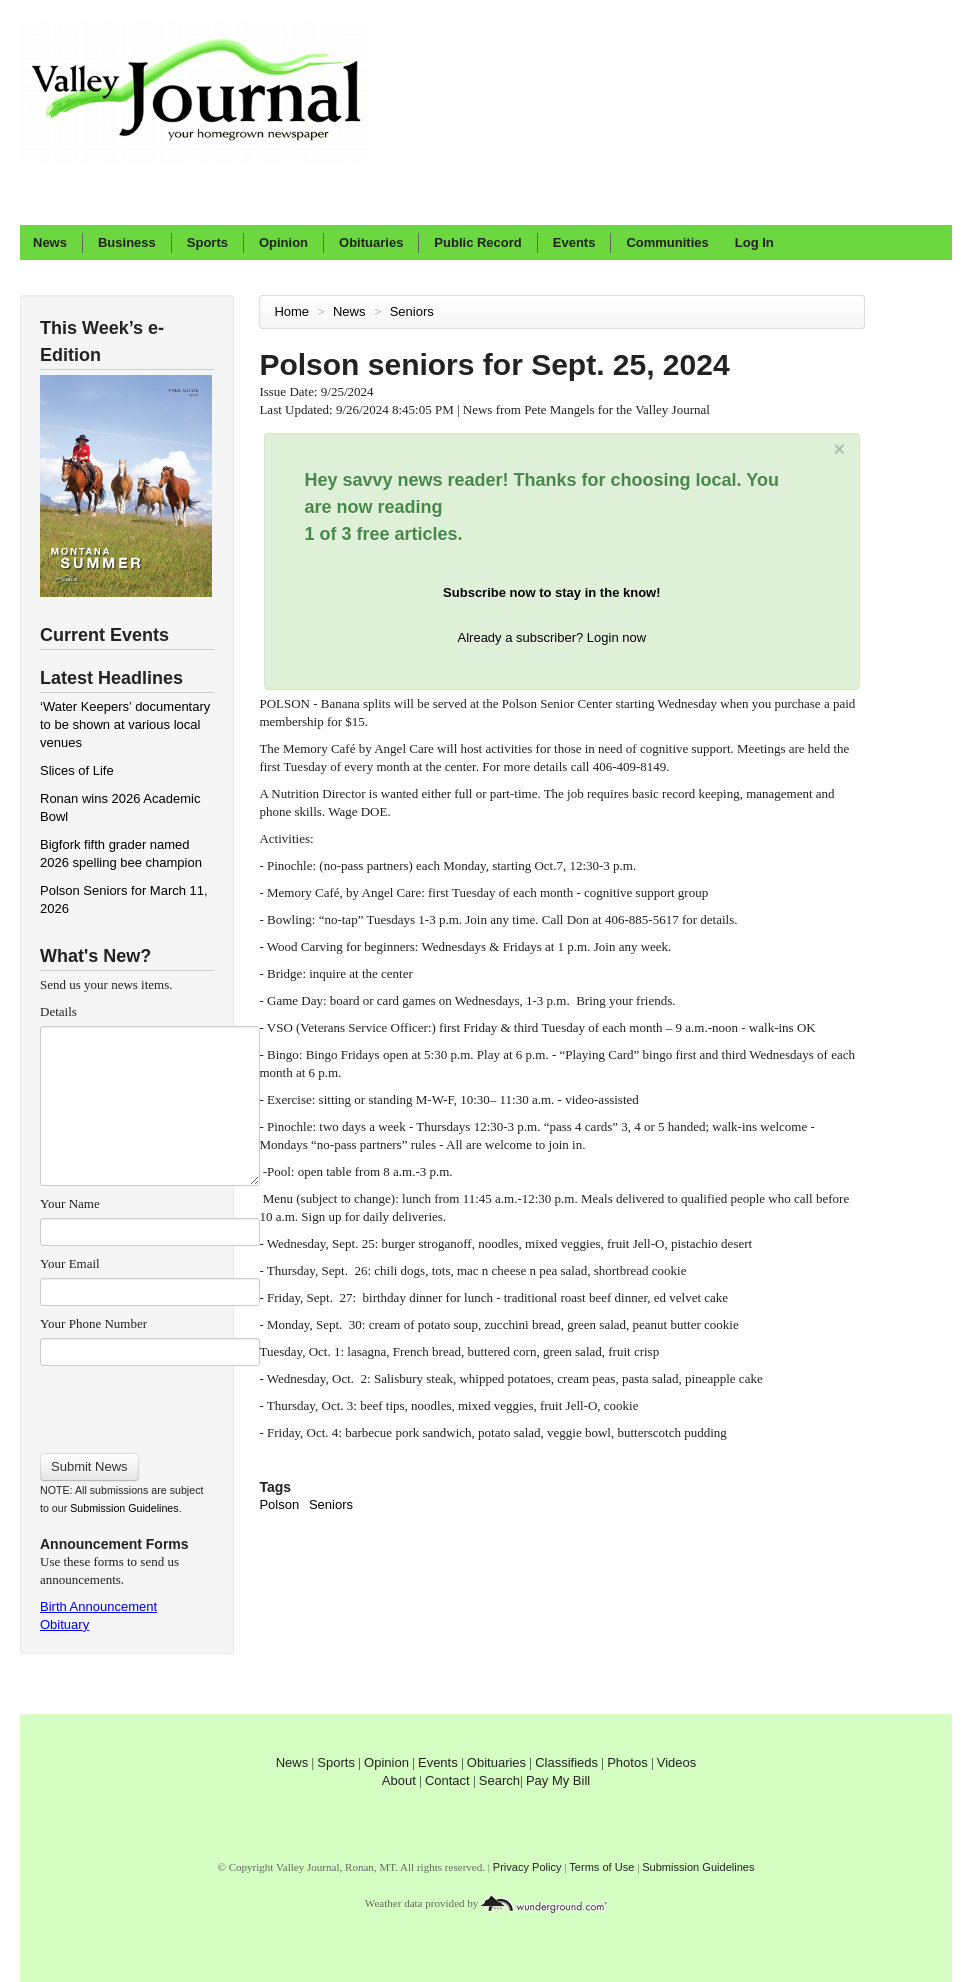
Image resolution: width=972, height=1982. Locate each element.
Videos (677, 1762)
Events (574, 242)
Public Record (477, 242)
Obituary (64, 1624)
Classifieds (566, 1762)
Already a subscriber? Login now (552, 637)
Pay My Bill (558, 1780)
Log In (754, 242)
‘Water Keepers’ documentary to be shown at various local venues (125, 724)
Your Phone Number (93, 1323)
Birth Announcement (98, 1606)
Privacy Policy (527, 1867)
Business (127, 242)
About (399, 1780)
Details (58, 1011)
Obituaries (371, 242)
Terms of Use (601, 1867)
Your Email (70, 1263)
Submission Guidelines (124, 1508)
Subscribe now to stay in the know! (551, 592)
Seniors (414, 311)
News (50, 242)
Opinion (283, 242)
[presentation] (149, 1403)
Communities (667, 242)
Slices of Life (77, 770)
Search (499, 1780)
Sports (207, 242)
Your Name (70, 1203)
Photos (627, 1762)
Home (291, 311)
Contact (447, 1780)
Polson (279, 1504)
